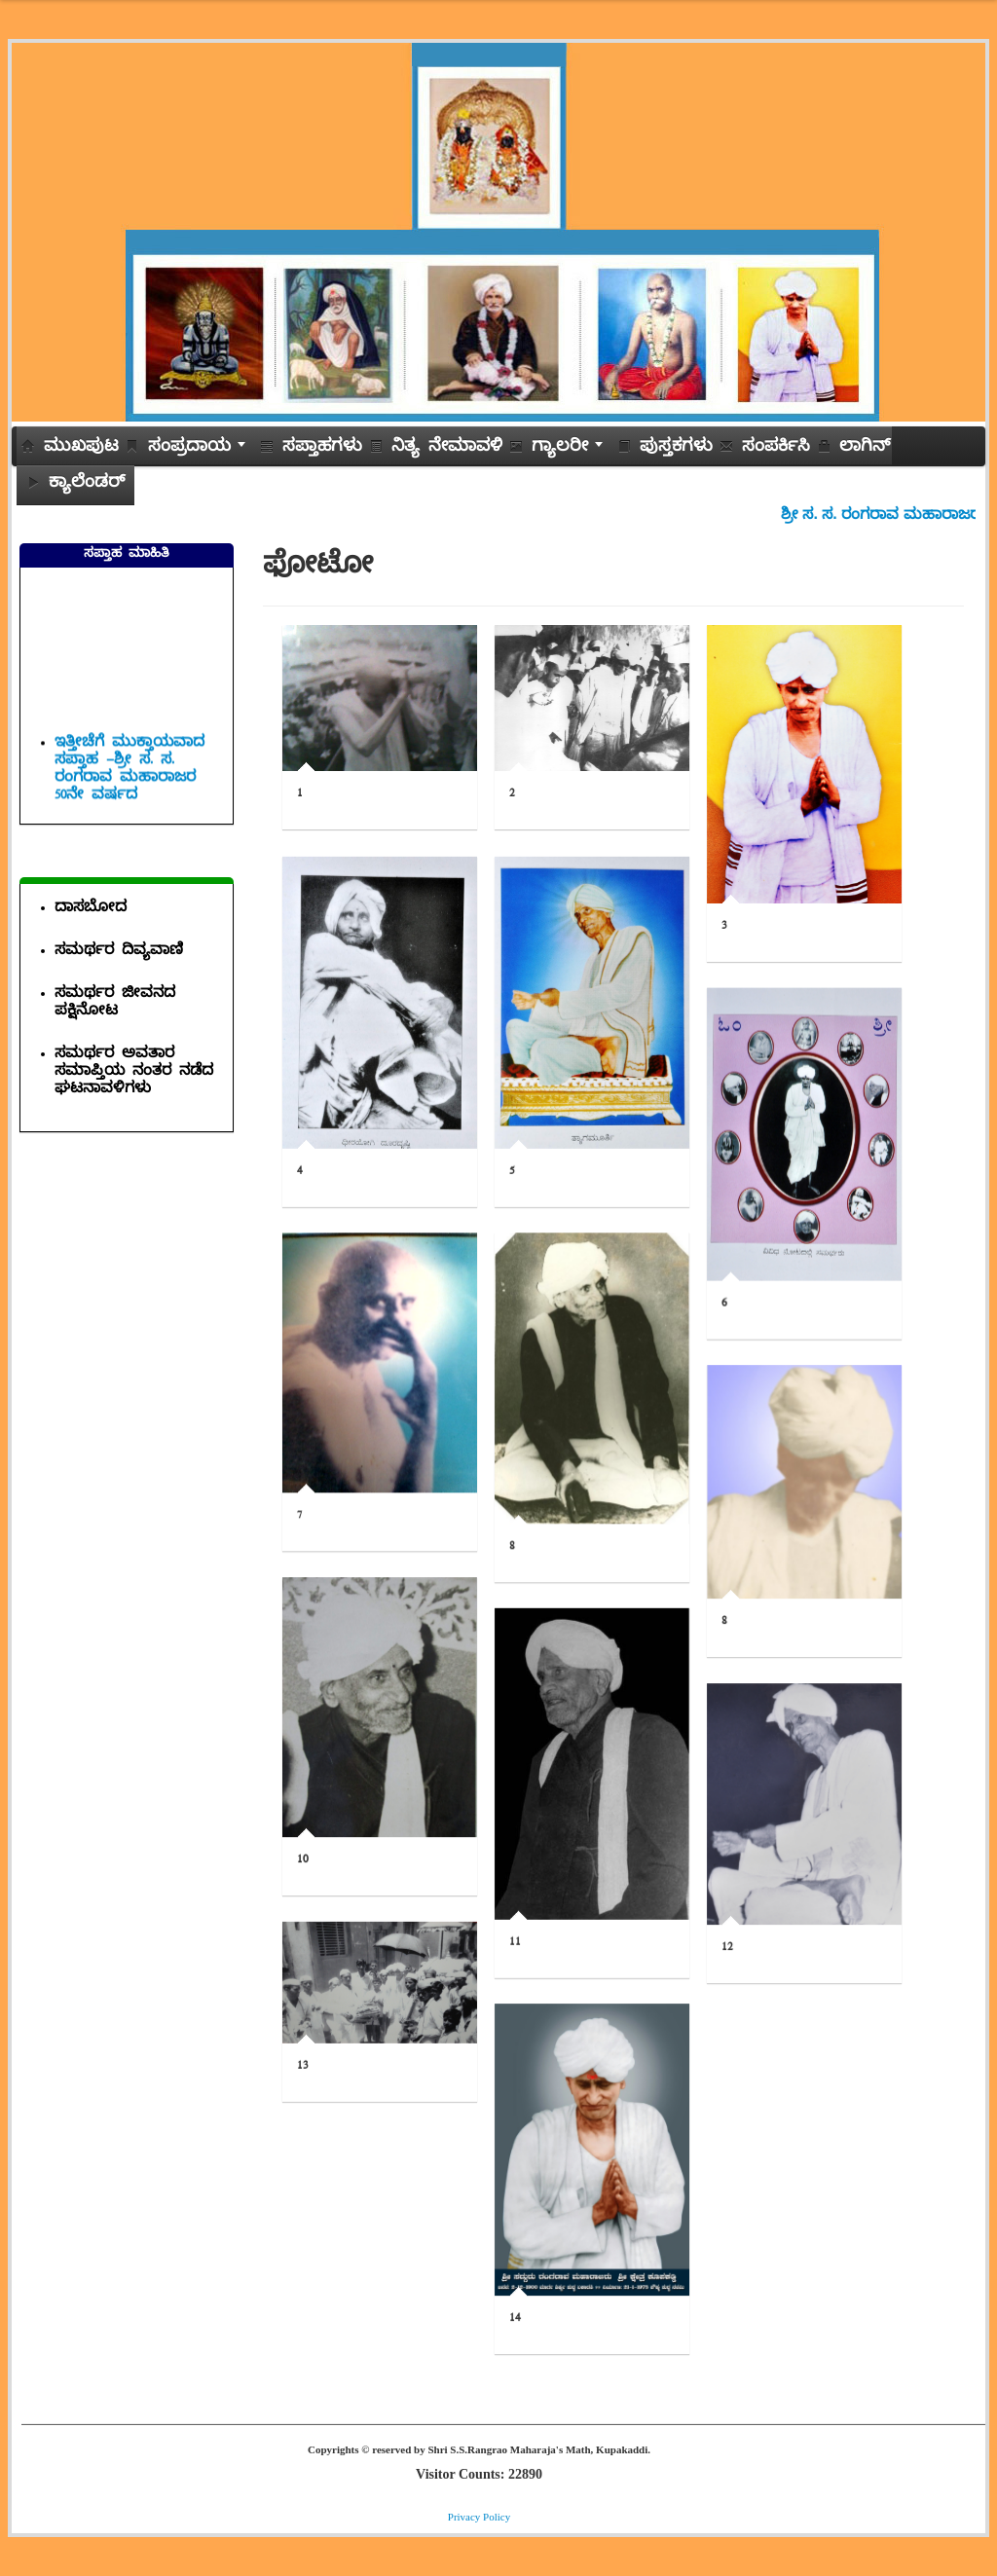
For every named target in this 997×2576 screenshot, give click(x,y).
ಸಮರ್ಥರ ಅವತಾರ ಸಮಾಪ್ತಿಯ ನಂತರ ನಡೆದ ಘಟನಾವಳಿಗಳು (134, 1073)
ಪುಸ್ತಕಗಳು (665, 449)
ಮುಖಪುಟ (70, 449)
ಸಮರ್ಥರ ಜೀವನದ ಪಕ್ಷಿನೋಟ (115, 1004)
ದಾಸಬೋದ (91, 910)
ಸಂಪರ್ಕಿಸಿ (765, 449)
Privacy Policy (479, 2516)
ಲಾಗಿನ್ (853, 449)
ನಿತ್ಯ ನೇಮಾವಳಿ (435, 449)
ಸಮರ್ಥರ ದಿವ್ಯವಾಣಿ (119, 952)
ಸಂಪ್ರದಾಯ (189, 449)
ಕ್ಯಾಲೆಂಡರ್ (75, 485)
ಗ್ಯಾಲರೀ (559, 449)
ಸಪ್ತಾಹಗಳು (311, 449)
